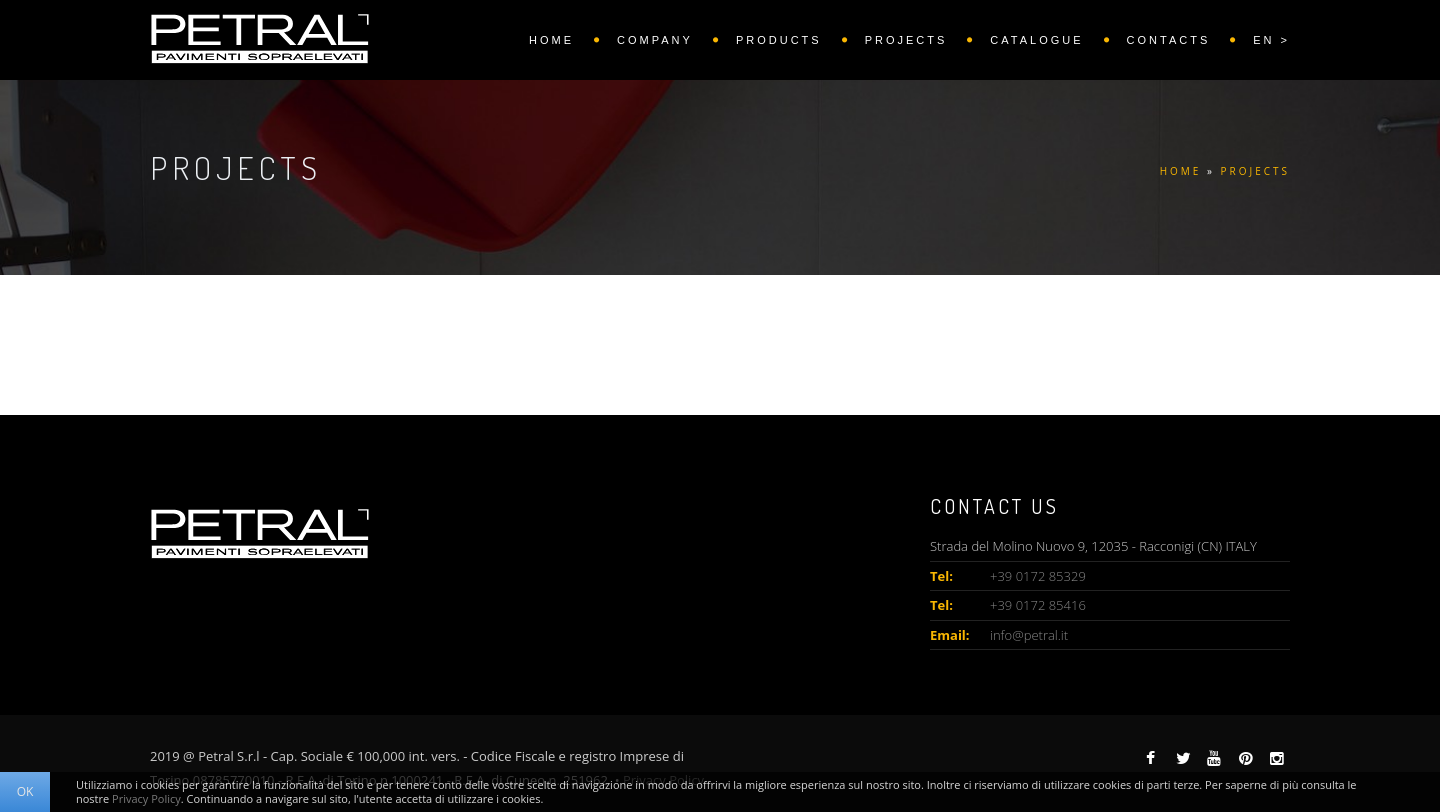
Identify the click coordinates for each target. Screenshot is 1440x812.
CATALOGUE (1036, 40)
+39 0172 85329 (1038, 576)
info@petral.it (1029, 635)
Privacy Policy (146, 798)
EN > (1271, 40)
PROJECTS (906, 40)
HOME (551, 40)
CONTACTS (1169, 40)
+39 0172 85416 (1038, 605)
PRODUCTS (779, 40)
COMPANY (655, 40)
